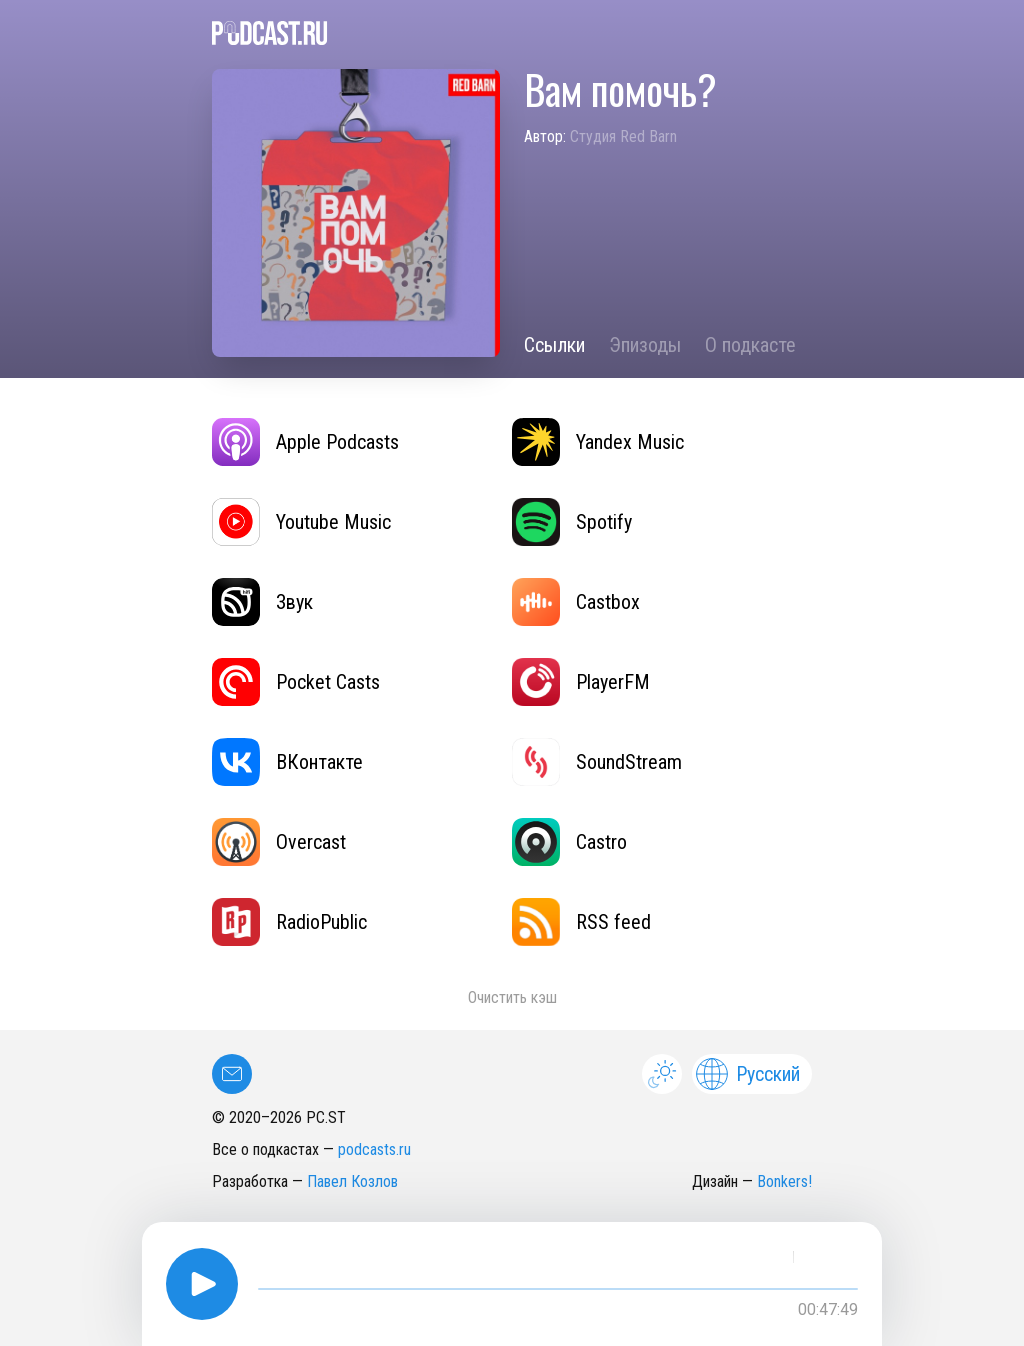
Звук (262, 602)
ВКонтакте (287, 762)
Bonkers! (784, 1181)
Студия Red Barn (623, 136)
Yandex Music (598, 442)
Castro (569, 842)
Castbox (576, 602)
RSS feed (581, 922)
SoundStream (597, 762)
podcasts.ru (374, 1149)
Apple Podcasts (305, 442)
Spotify (572, 522)
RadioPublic (289, 922)
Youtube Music (301, 522)
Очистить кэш (512, 997)
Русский (748, 1074)
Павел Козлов (352, 1181)
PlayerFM (581, 682)
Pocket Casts (296, 682)
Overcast (279, 842)
